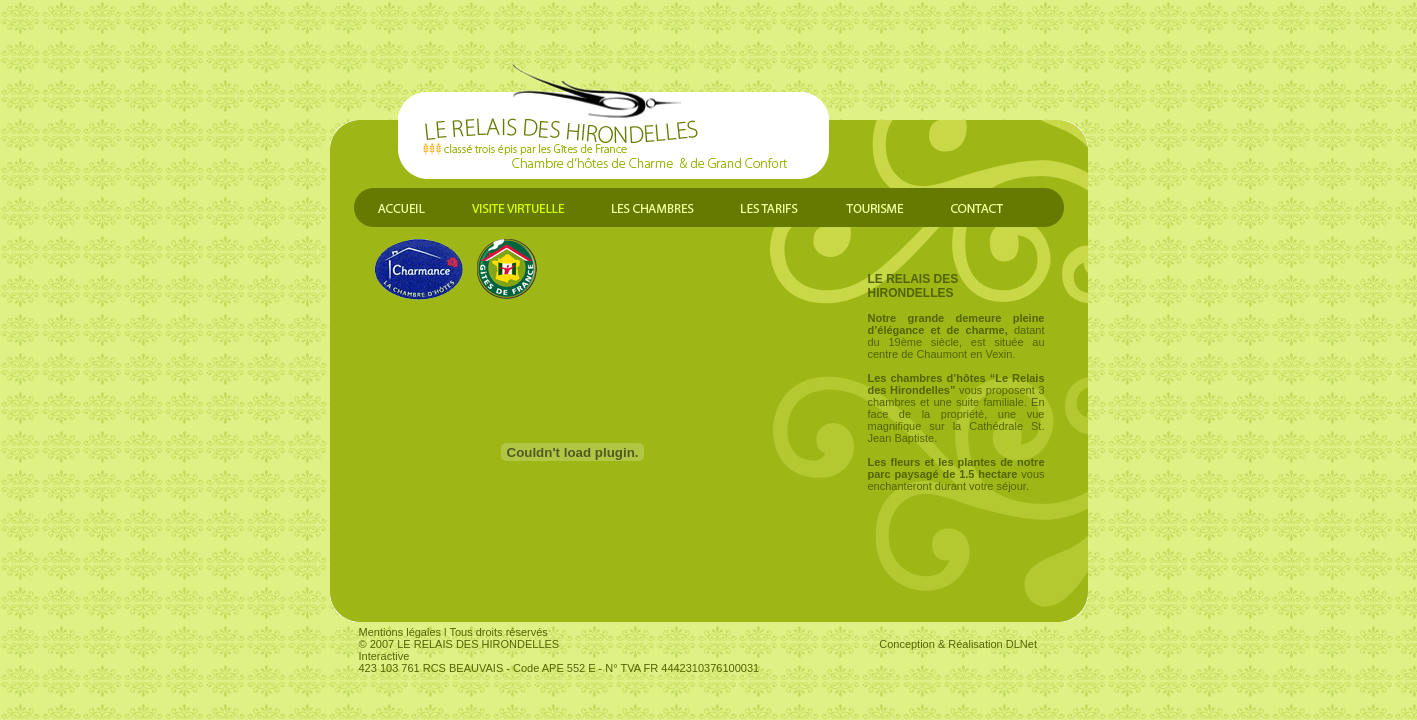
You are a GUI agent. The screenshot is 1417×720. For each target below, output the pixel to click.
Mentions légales (400, 632)
